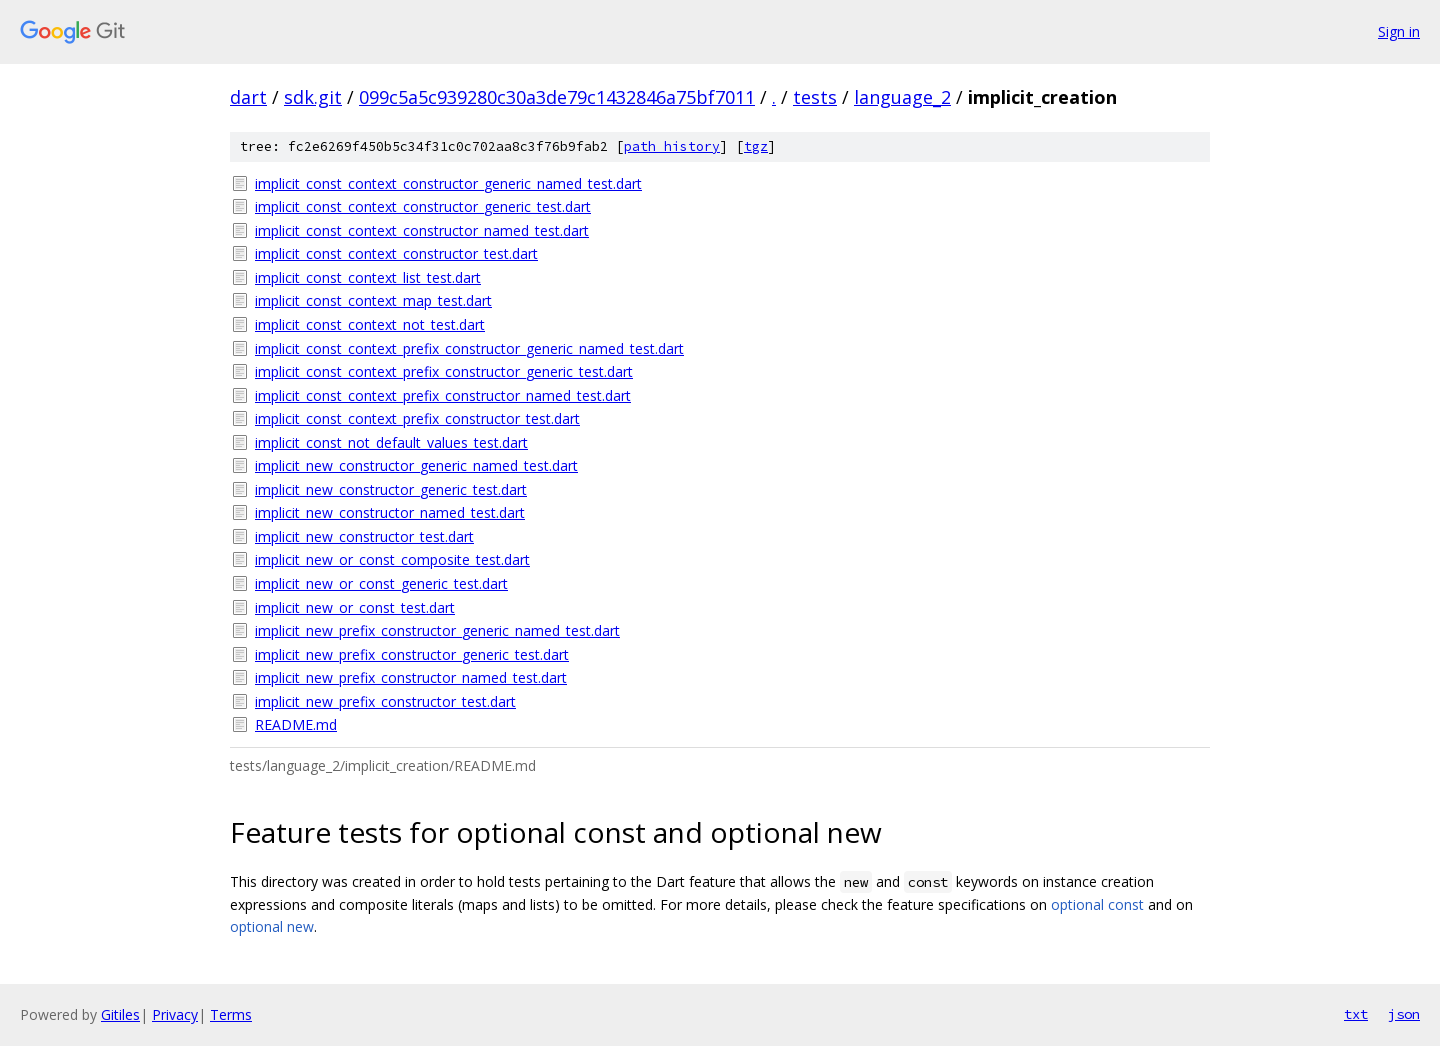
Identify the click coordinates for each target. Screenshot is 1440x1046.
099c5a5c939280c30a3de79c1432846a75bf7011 (557, 97)
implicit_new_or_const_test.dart (355, 607)
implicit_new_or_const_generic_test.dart (381, 583)
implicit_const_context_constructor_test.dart (396, 253)
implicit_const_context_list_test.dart (368, 277)
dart (248, 97)
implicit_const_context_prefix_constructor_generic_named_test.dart (469, 348)
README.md (296, 724)
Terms (231, 1014)
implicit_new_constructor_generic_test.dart (391, 489)
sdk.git (313, 97)
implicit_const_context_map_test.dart (373, 300)
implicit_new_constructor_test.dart (364, 536)
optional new (272, 926)
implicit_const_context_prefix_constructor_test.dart (417, 418)
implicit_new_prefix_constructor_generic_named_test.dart (437, 630)
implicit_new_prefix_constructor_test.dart (385, 701)
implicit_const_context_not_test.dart (370, 324)
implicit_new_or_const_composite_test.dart (392, 559)
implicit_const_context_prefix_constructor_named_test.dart (443, 395)
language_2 (902, 97)
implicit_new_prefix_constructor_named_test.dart (411, 677)
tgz (756, 146)
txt (1356, 1014)
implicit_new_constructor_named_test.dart (390, 512)
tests (815, 97)
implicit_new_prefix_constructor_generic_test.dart (412, 654)
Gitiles (120, 1014)
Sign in (1399, 31)
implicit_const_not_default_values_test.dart (391, 442)
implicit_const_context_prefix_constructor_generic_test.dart (444, 371)
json (1404, 1014)
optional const (1097, 904)
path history (672, 146)
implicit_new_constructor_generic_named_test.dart (416, 465)
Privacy (175, 1014)
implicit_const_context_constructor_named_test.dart (422, 230)
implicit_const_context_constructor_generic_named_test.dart (448, 183)
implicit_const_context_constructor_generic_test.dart (423, 206)
